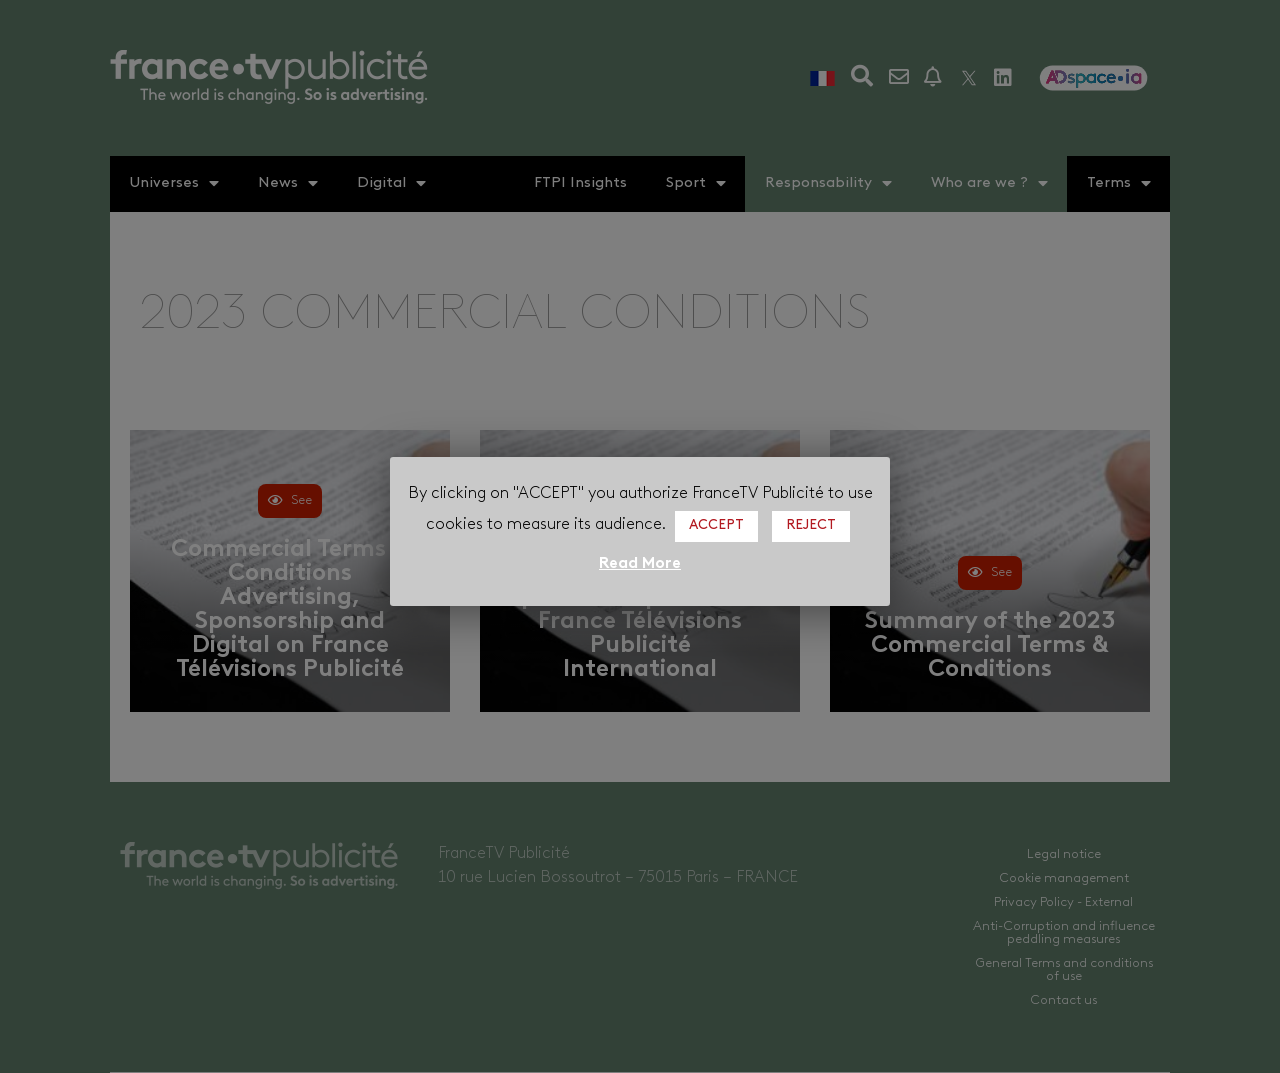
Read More (640, 564)
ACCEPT (716, 525)
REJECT (811, 525)
